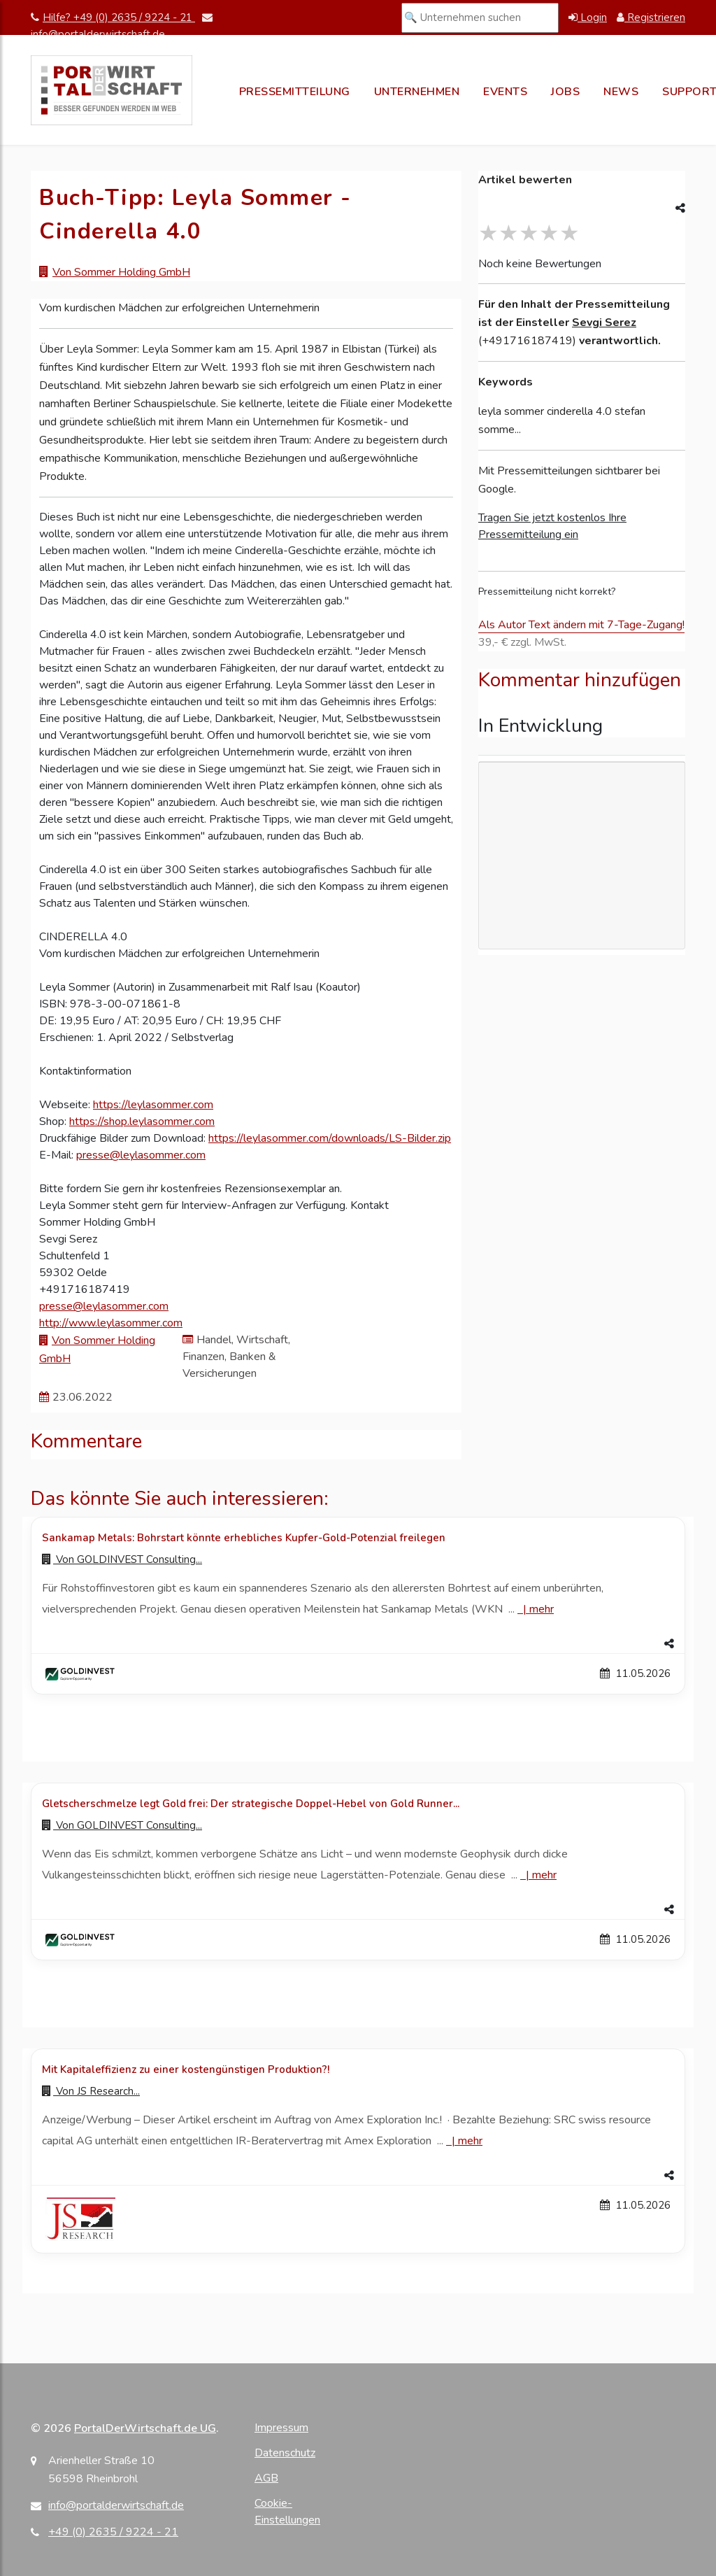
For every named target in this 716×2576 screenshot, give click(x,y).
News (620, 91)
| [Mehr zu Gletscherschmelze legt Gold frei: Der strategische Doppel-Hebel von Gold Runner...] (538, 1875)
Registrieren (651, 17)
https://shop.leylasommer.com (142, 1121)
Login (587, 17)
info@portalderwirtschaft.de (116, 2505)
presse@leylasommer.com (141, 1155)
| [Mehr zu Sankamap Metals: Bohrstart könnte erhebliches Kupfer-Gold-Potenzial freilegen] (535, 1609)
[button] (358, 1644)
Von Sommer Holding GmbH (121, 272)
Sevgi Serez (604, 322)
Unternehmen (417, 91)
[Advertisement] (581, 855)
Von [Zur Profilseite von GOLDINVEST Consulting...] (122, 1559)
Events (505, 91)
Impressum (281, 2427)
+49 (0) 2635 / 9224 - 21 (113, 2532)
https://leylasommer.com (153, 1104)
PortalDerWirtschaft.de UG (145, 2428)
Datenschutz (285, 2453)
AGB (266, 2478)
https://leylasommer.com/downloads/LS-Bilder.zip (329, 1138)
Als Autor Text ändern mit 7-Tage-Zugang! (581, 624)
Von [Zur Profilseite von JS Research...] (91, 2091)
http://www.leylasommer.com (110, 1323)
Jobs (565, 91)
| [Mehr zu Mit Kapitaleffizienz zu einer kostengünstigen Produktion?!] (464, 2141)
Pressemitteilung (294, 91)
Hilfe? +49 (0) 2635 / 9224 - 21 (113, 17)
